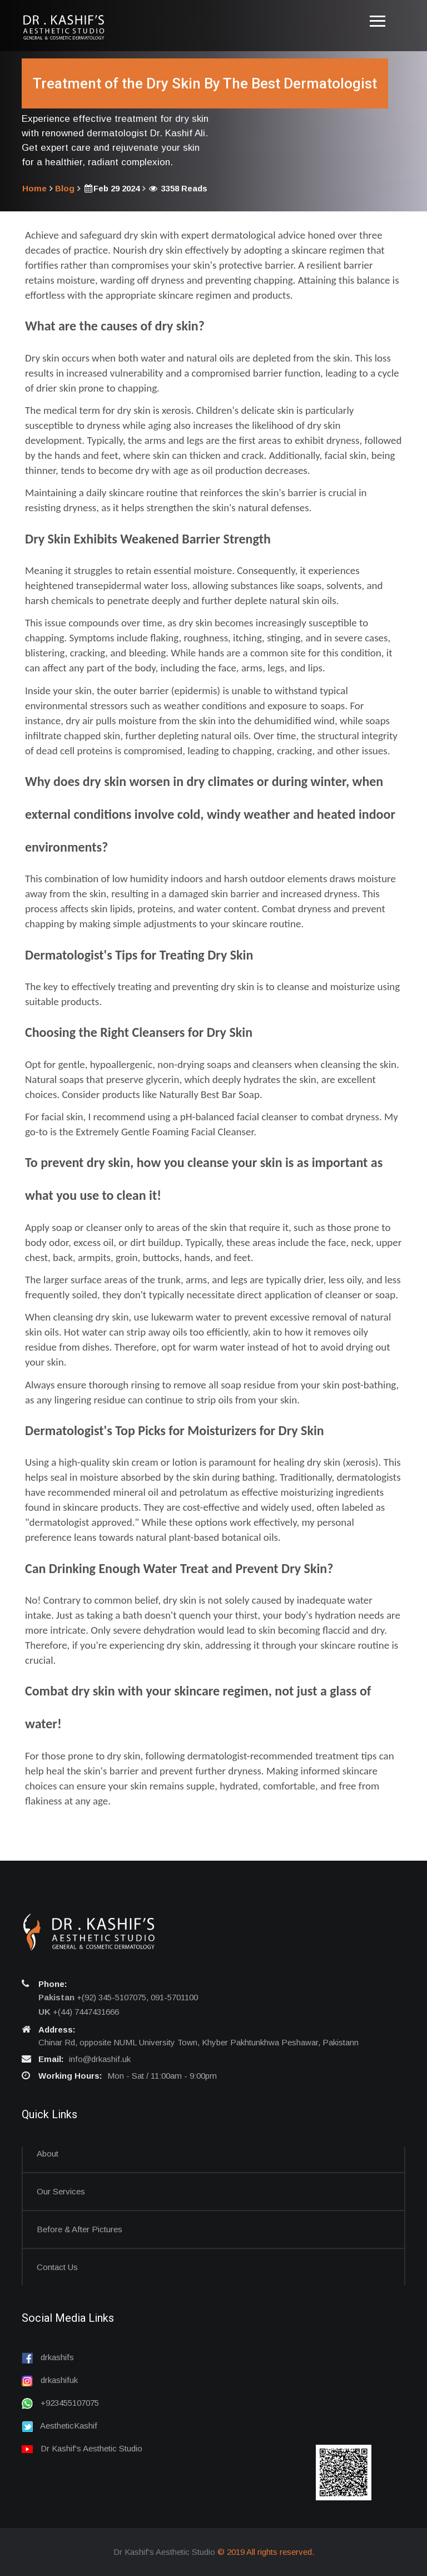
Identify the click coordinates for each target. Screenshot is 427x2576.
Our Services (61, 2191)
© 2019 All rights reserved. (265, 2552)
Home (34, 188)
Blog (65, 188)
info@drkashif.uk (100, 2059)
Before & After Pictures (79, 2229)
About (47, 2153)
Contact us (57, 2267)
